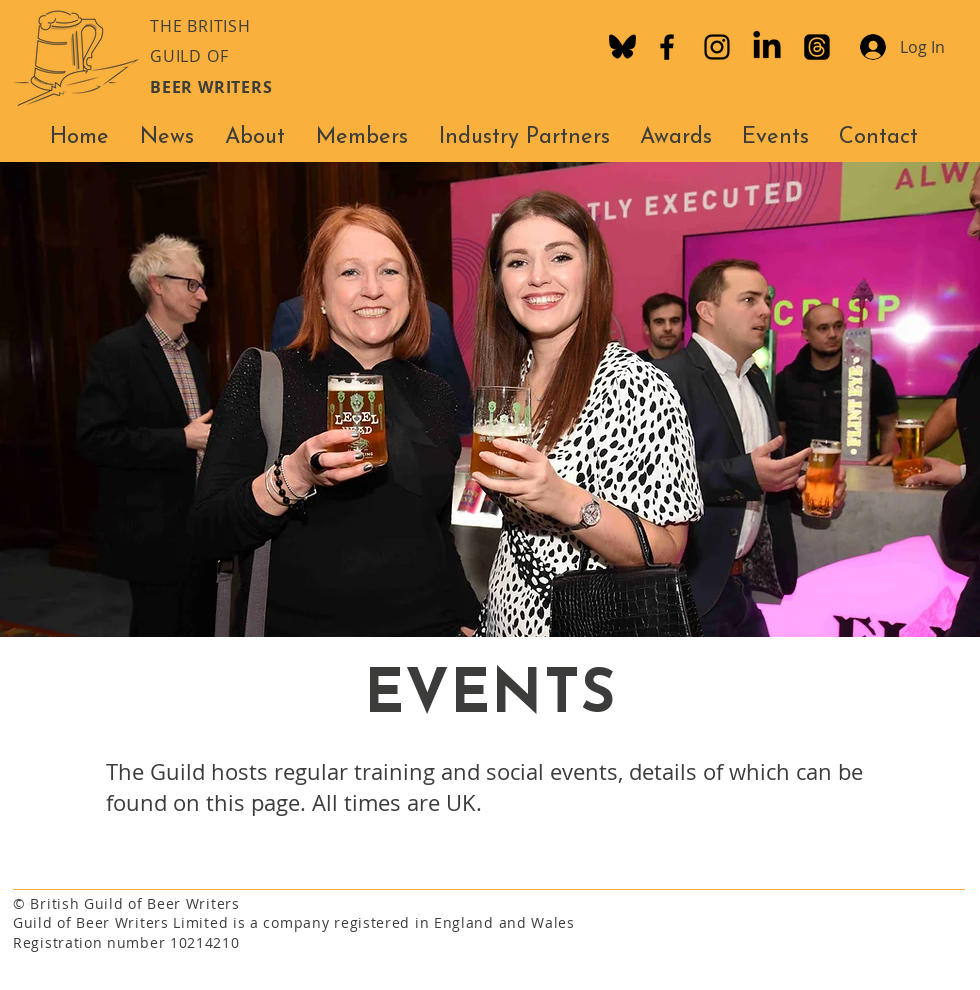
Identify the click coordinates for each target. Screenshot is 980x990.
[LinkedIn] (767, 47)
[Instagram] (717, 47)
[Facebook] (667, 47)
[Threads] (817, 47)
